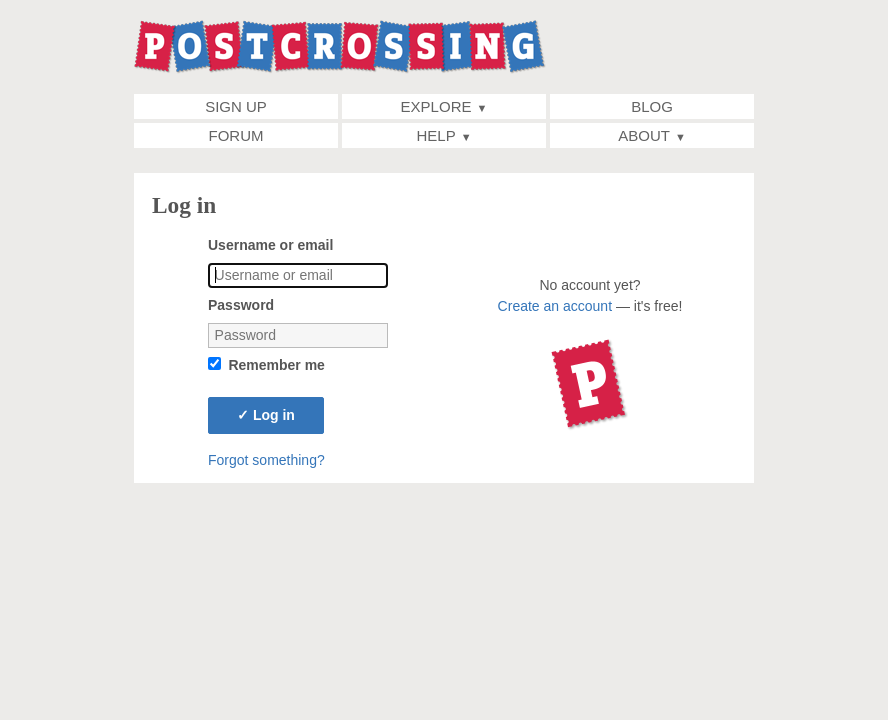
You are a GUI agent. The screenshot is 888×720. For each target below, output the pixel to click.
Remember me (276, 365)
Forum (236, 135)
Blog (652, 106)
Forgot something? (266, 460)
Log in (266, 415)
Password (241, 305)
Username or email (270, 245)
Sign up (236, 106)
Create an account (555, 306)
